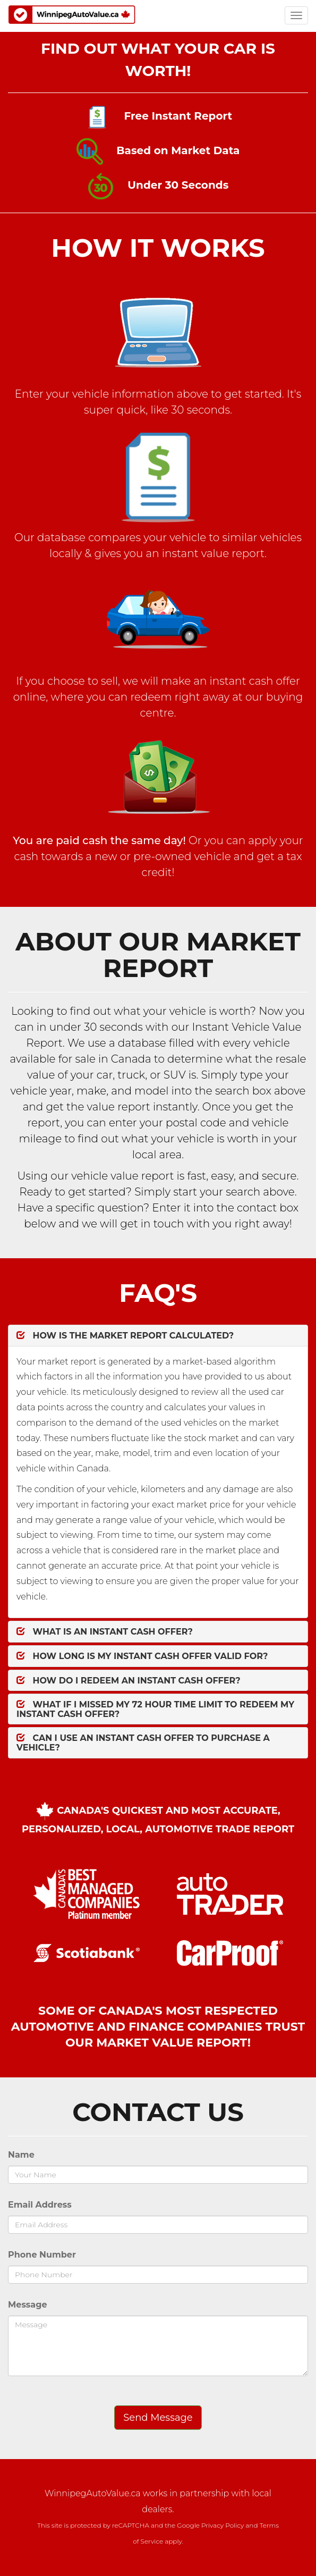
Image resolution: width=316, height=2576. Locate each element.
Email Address (40, 2205)
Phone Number (42, 2255)
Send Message (157, 2417)
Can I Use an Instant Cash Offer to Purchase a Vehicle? (143, 1743)
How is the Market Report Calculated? (125, 1336)
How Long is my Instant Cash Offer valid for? (142, 1656)
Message (27, 2305)
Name (21, 2155)
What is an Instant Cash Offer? (104, 1632)
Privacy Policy (222, 2525)
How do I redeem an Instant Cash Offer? (128, 1681)
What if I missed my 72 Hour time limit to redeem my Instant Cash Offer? (155, 1709)
